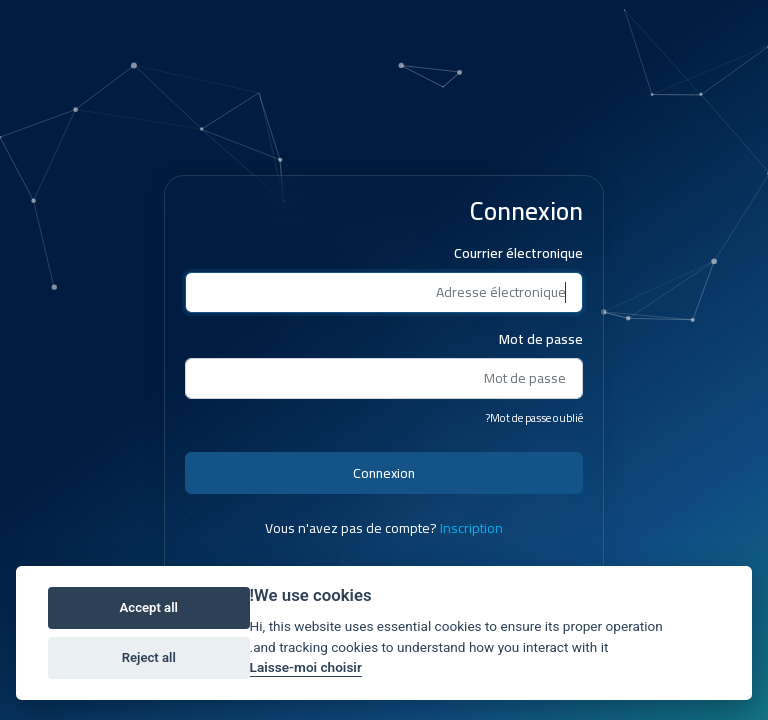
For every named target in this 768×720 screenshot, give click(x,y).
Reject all (149, 657)
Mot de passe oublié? (534, 417)
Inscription (471, 528)
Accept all (149, 607)
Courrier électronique (518, 253)
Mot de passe (541, 339)
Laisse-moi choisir (306, 667)
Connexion (384, 473)
